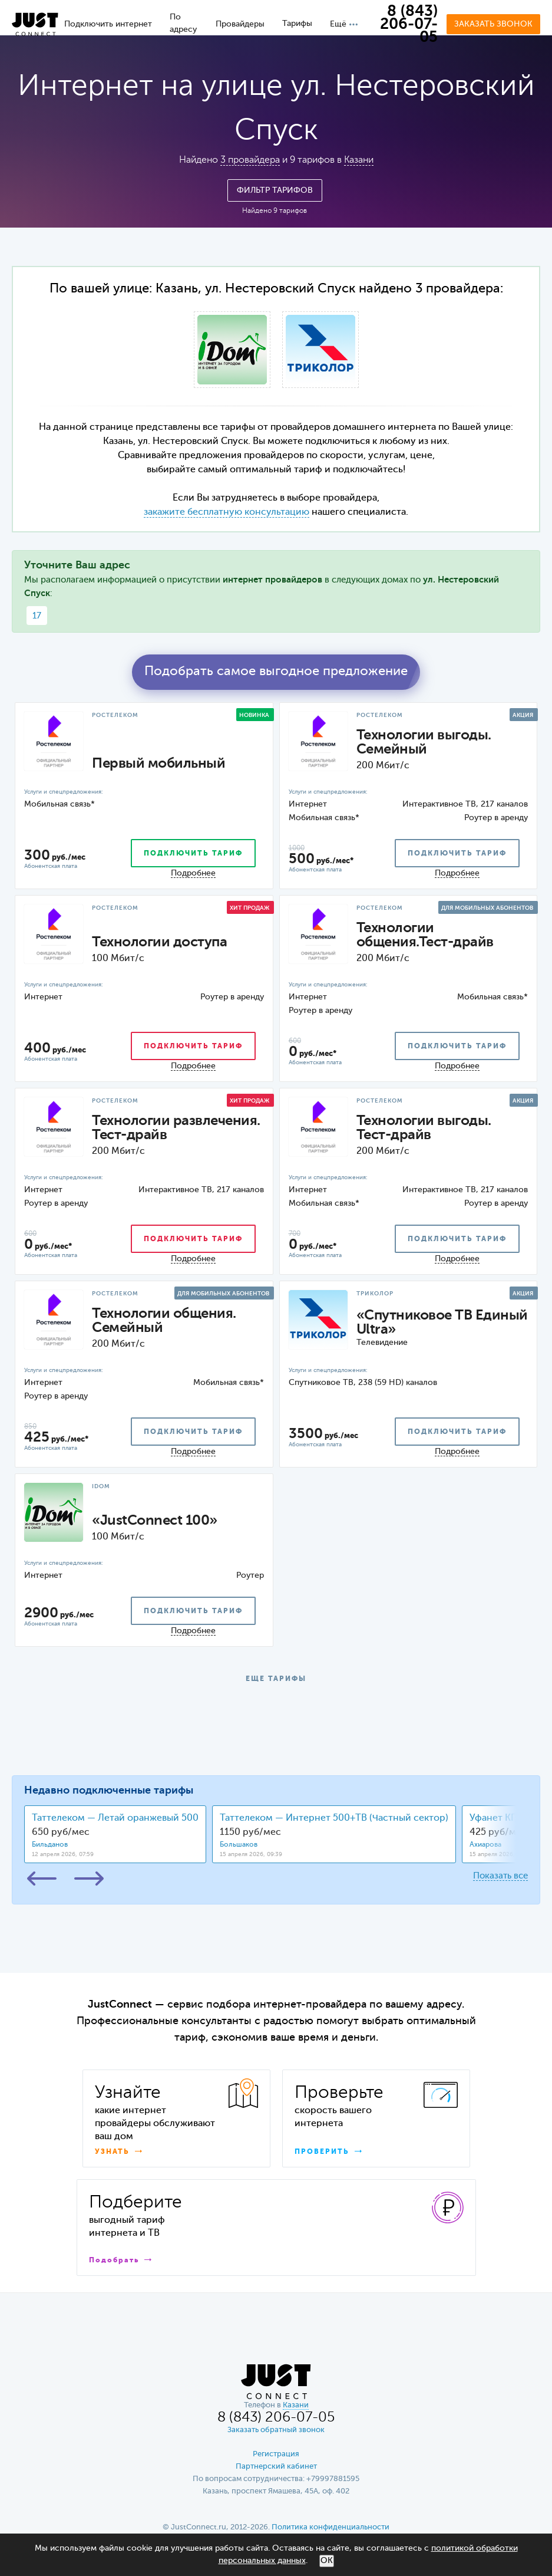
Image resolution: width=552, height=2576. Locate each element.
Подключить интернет (108, 24)
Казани (358, 160)
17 (36, 615)
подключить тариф (193, 853)
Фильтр (275, 190)
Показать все (500, 1875)
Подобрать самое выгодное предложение (276, 671)
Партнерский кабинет (276, 2466)
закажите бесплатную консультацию (226, 512)
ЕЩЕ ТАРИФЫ (276, 1679)
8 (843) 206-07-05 (409, 24)
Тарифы (297, 23)
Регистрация (276, 2454)
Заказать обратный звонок (276, 2430)
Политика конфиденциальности (330, 2527)
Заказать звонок (493, 24)
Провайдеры (240, 24)
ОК (326, 2561)
